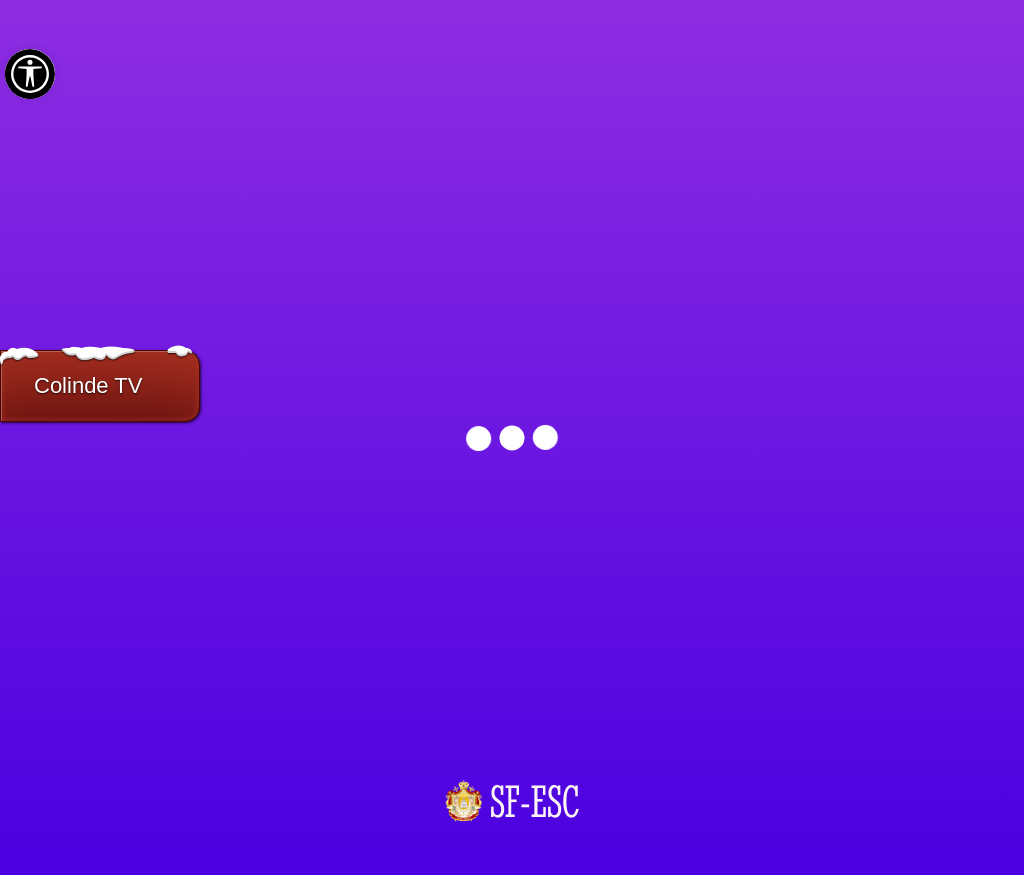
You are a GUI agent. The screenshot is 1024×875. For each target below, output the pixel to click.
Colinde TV (88, 385)
